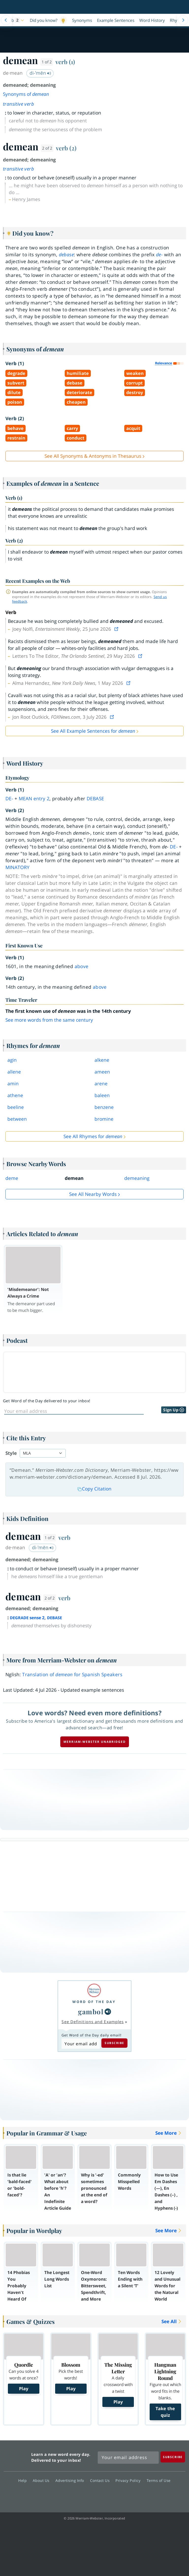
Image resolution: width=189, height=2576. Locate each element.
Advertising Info (71, 2480)
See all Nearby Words (93, 1194)
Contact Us (101, 2480)
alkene (101, 1060)
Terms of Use (159, 2480)
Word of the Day (94, 2001)
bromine (103, 1119)
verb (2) (66, 148)
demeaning (136, 1178)
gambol (91, 2011)
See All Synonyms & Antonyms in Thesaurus (93, 456)
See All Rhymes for (92, 1136)
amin (13, 1083)
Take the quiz (165, 2411)
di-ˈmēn (40, 73)
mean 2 (34, 798)
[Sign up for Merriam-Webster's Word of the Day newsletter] (128, 2457)
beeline (15, 1107)
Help (23, 2480)
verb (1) (65, 62)
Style (11, 1453)
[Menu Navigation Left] (6, 20)
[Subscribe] (172, 2456)
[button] (15, 20)
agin (12, 1060)
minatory (17, 867)
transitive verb (18, 104)
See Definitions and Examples (93, 2021)
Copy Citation (94, 1489)
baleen (102, 1095)
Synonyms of (26, 94)
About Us (42, 2480)
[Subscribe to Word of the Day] (81, 2043)
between (17, 1119)
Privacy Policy (129, 2480)
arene (101, 1083)
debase (95, 798)
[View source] (117, 629)
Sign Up (173, 1410)
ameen (102, 1072)
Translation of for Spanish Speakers (72, 1674)
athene (15, 1095)
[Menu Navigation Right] (183, 20)
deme (11, 1178)
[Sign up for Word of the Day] (74, 1411)
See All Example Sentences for (93, 731)
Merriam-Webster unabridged (94, 1742)
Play (23, 2388)
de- (9, 798)
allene (14, 1072)
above (82, 966)
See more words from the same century (49, 1020)
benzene (104, 1107)
